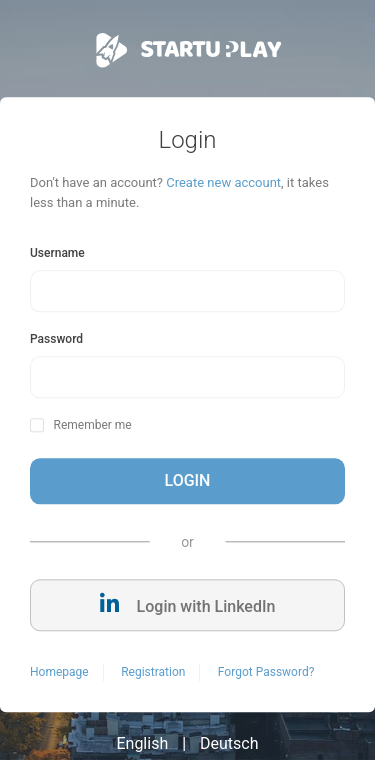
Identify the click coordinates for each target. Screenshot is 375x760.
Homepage (59, 673)
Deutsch (229, 744)
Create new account (223, 183)
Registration (153, 673)
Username (57, 254)
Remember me (92, 426)
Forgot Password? (266, 673)
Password (56, 340)
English (142, 744)
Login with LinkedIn (188, 605)
